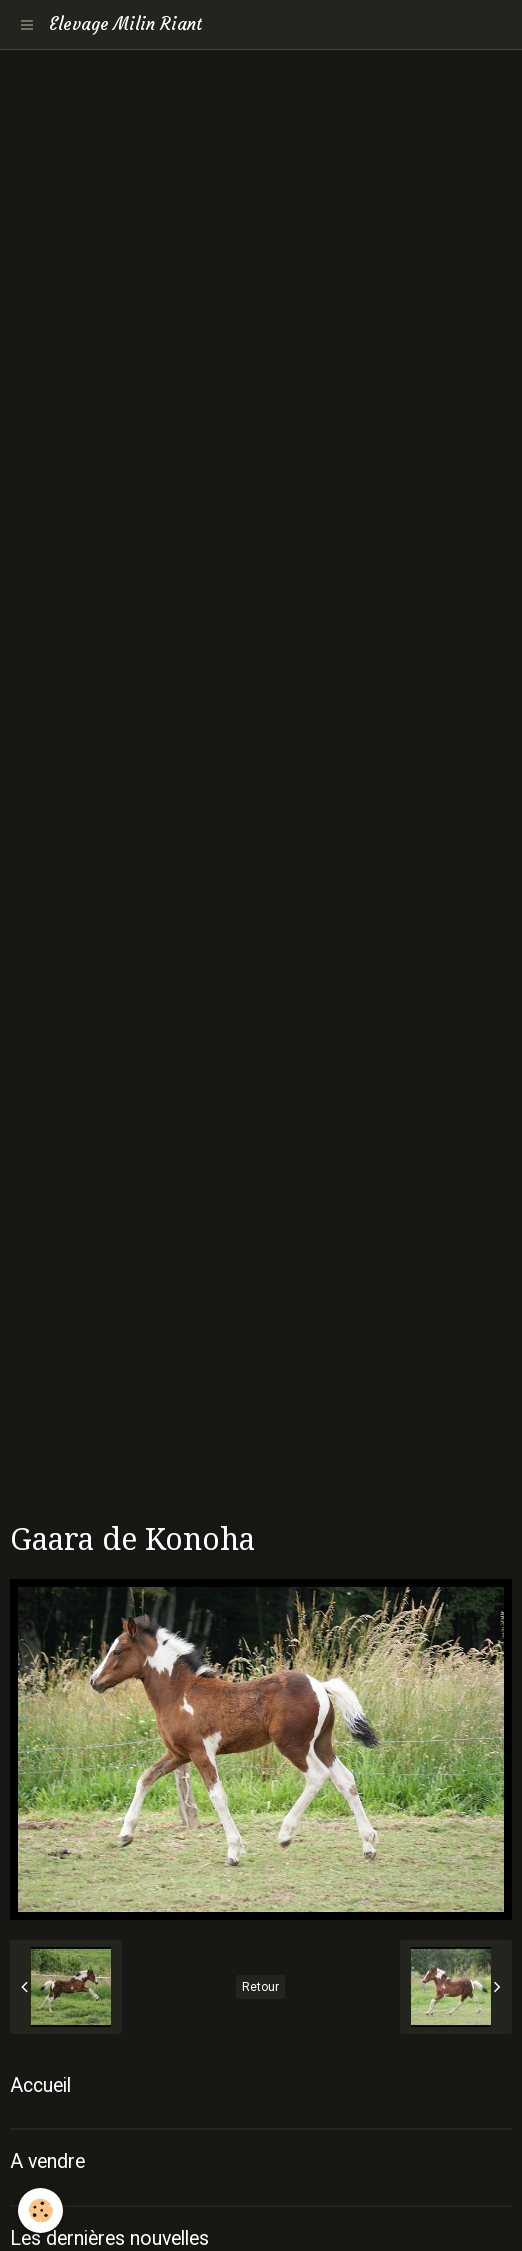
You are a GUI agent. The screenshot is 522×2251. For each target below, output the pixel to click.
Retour (260, 1987)
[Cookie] (40, 2210)
